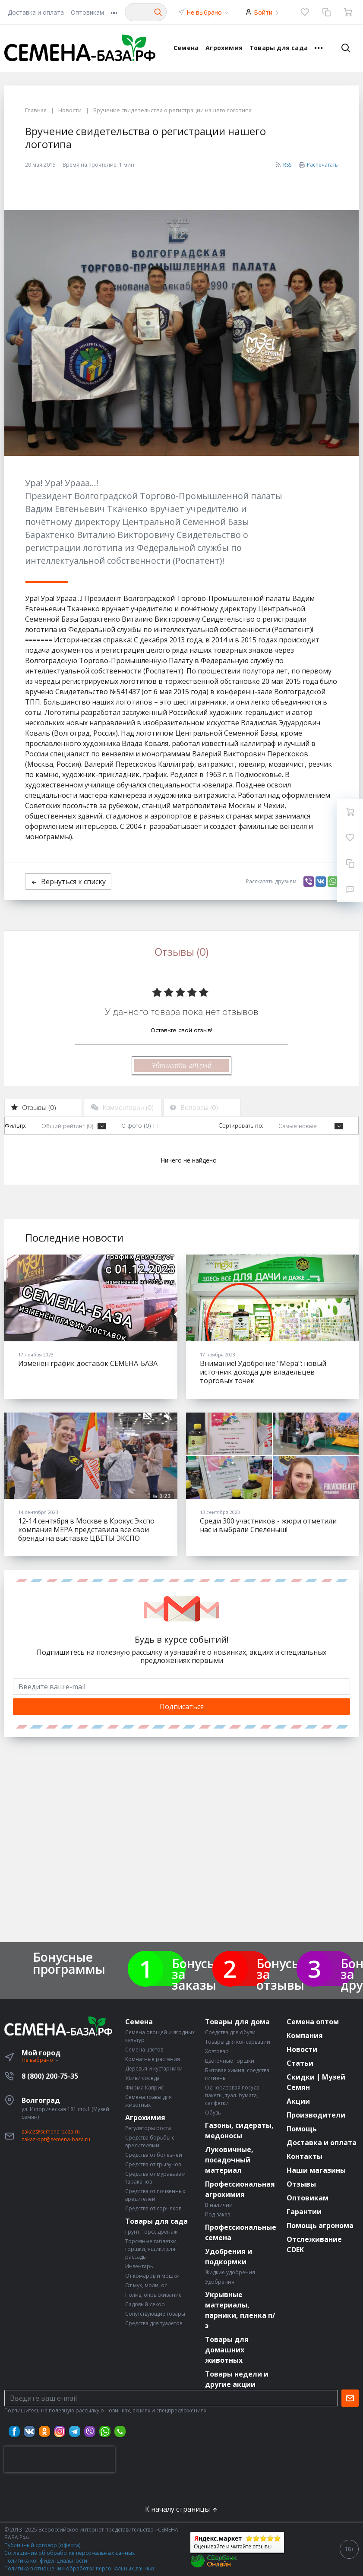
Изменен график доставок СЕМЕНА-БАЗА (88, 1363)
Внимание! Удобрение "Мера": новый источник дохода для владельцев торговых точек (263, 1372)
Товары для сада (278, 48)
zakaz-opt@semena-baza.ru (56, 2139)
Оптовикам (87, 12)
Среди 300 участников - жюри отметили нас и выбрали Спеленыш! (268, 1525)
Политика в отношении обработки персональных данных (79, 2568)
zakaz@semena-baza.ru (51, 2131)
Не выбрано (208, 12)
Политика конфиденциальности (45, 2560)
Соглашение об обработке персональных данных (69, 2553)
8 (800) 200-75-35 (50, 2076)
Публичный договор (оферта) (42, 2545)
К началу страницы (181, 2509)
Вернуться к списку (68, 881)
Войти (263, 12)
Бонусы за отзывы (280, 1974)
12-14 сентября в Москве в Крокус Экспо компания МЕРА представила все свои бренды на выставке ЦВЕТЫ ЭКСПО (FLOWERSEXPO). (86, 1534)
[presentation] (59, 2459)
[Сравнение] (326, 12)
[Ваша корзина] (348, 12)
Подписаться (182, 1706)
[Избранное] (305, 12)
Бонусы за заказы (194, 1974)
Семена (186, 48)
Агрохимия (224, 48)
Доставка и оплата (36, 12)
